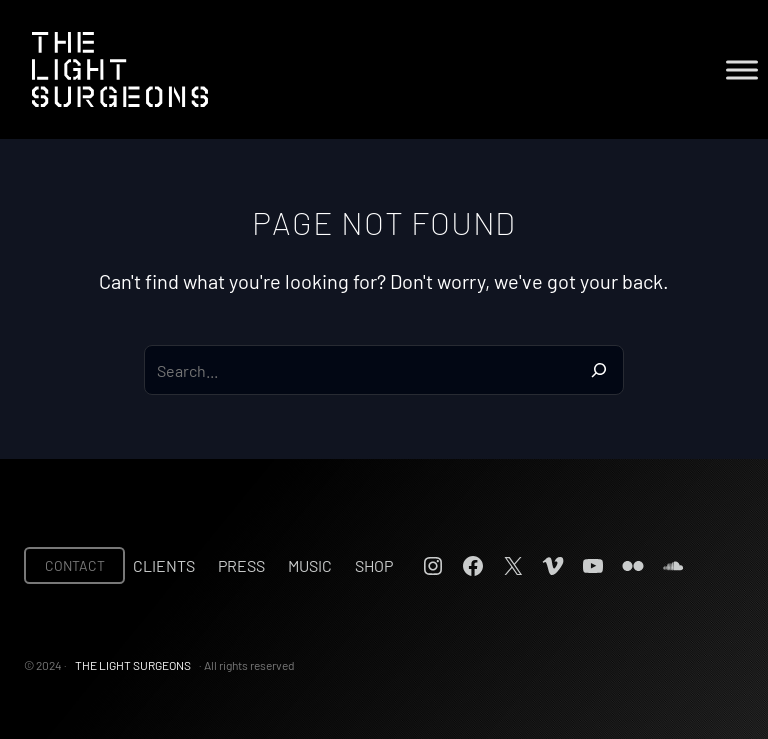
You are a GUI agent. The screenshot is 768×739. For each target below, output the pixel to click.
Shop (374, 565)
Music (310, 565)
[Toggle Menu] (742, 69)
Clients (164, 565)
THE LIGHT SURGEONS (133, 665)
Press (241, 565)
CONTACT (75, 565)
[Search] (599, 370)
